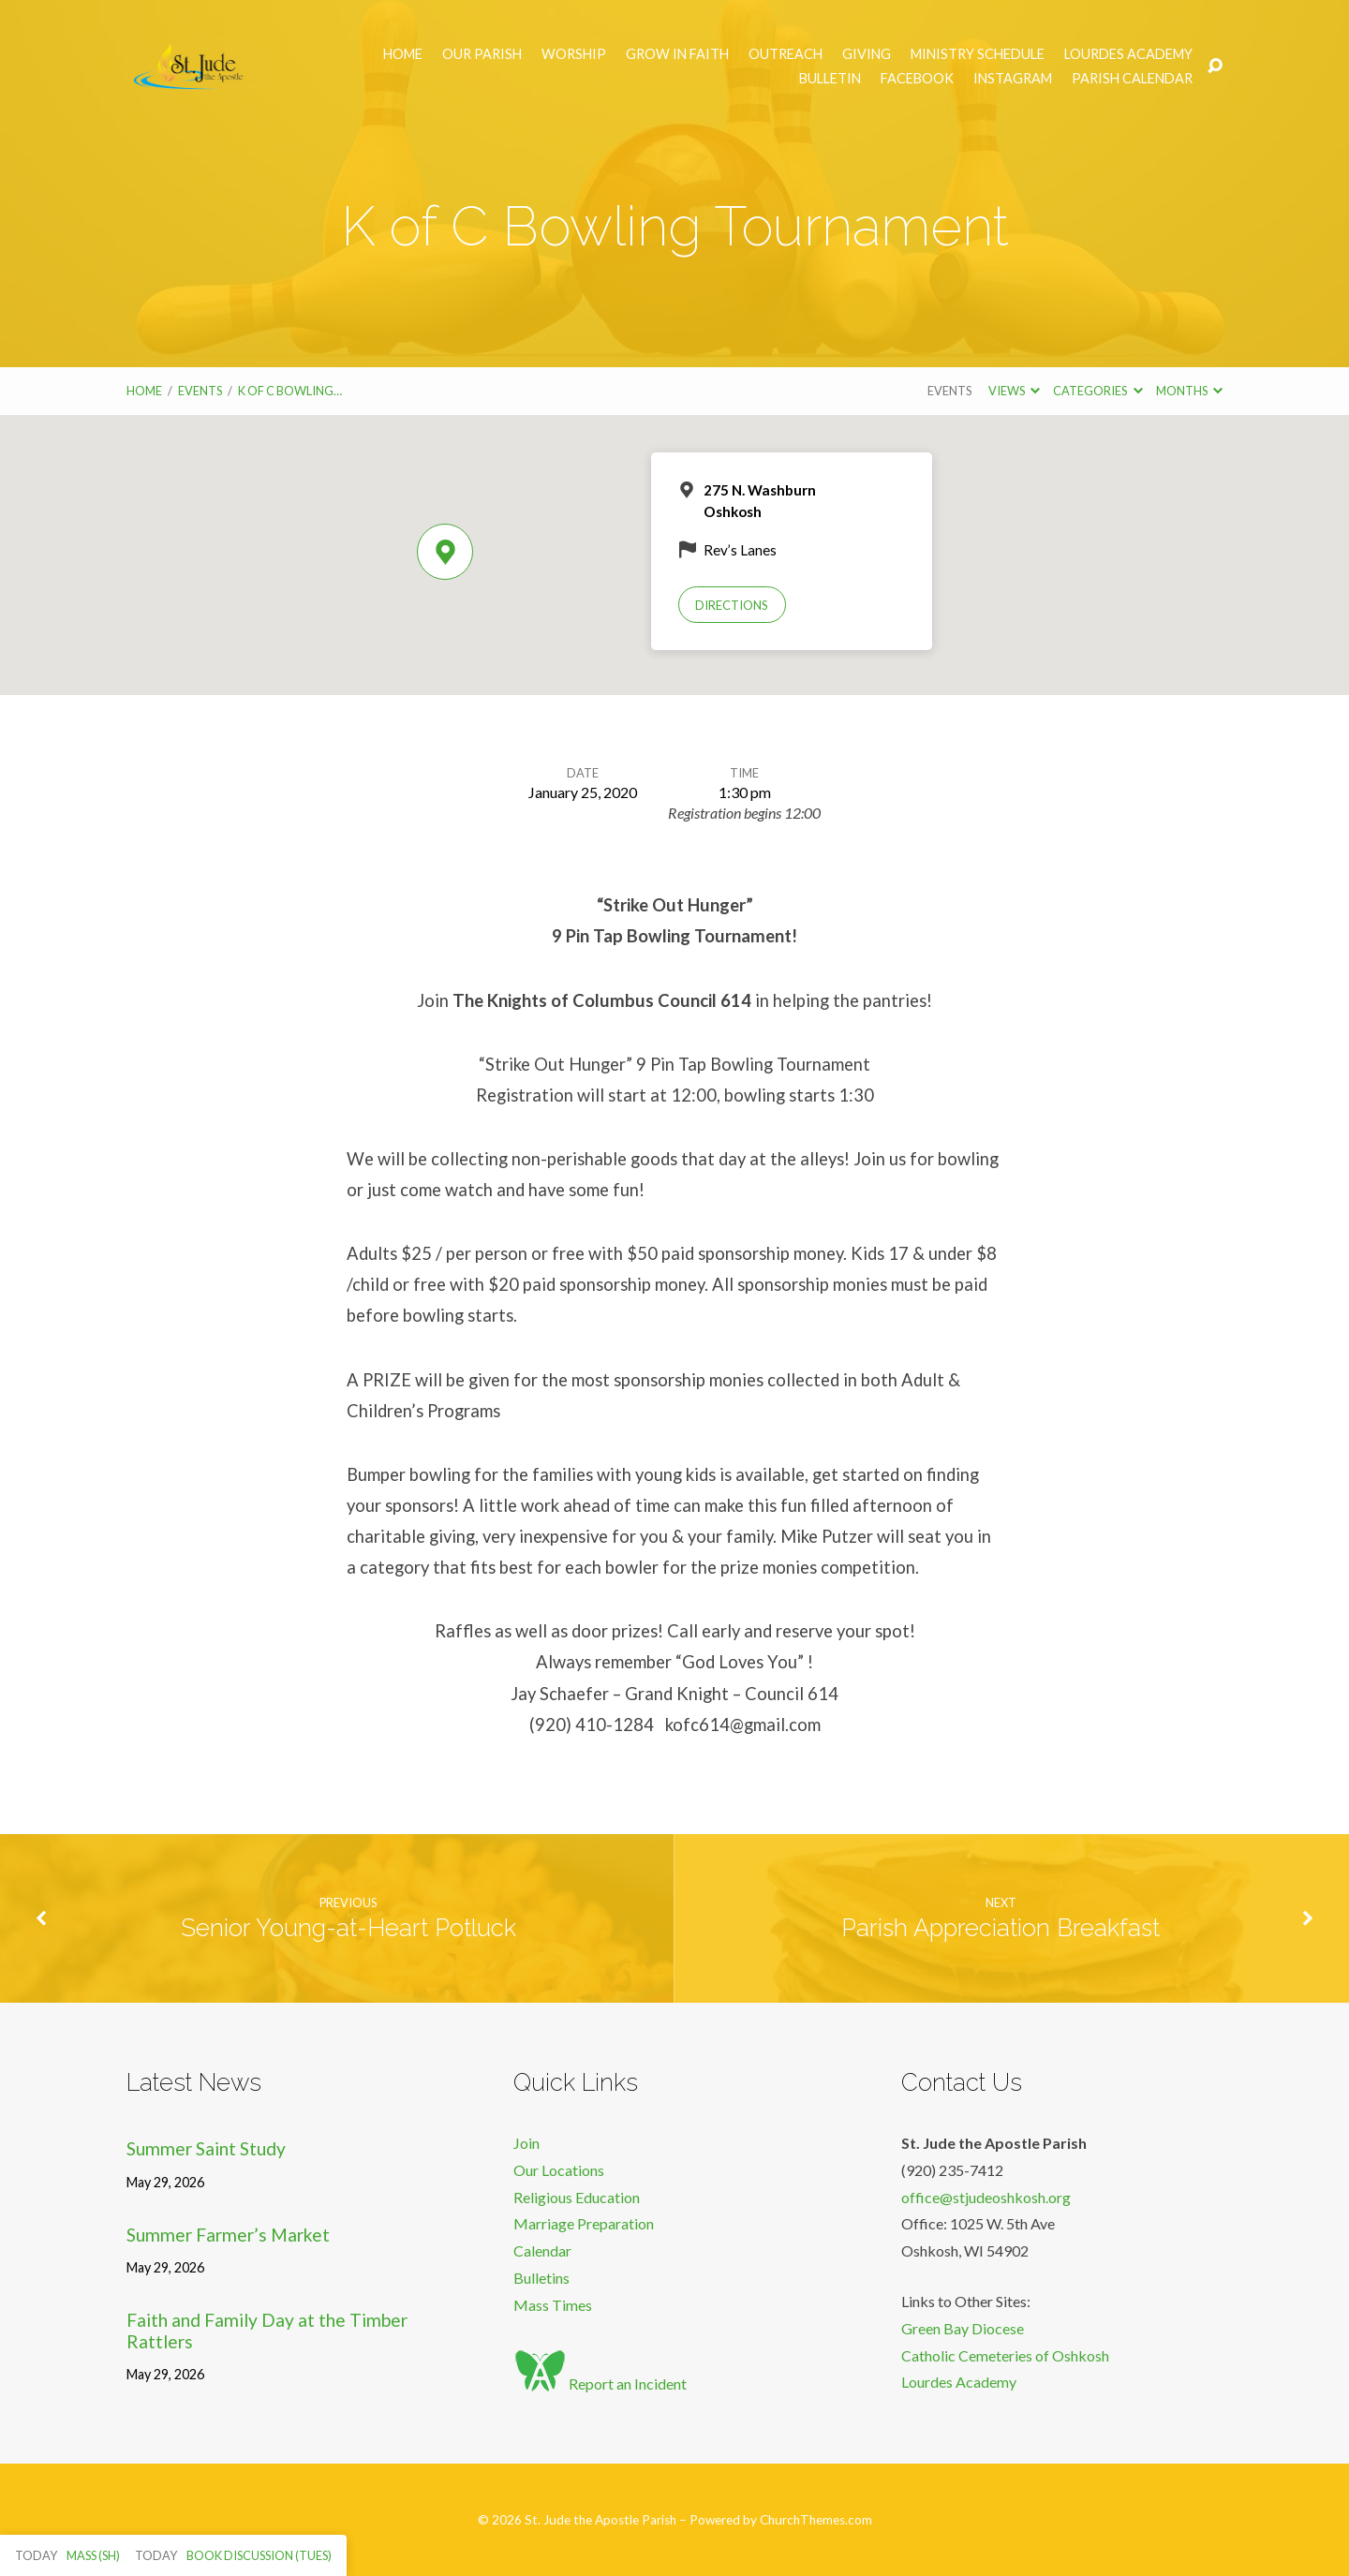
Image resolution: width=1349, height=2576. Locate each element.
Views (1014, 390)
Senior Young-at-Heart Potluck (348, 1928)
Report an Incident (600, 2383)
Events (200, 390)
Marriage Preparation (583, 2223)
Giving (866, 54)
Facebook (917, 78)
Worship (573, 54)
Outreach (786, 54)
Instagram (1012, 78)
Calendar (542, 2250)
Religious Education (576, 2197)
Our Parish (482, 54)
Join (526, 2143)
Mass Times (552, 2305)
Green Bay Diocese (962, 2328)
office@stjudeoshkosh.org (986, 2197)
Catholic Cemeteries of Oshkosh (1005, 2355)
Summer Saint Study (206, 2148)
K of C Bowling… (290, 390)
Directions (731, 605)
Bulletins (541, 2278)
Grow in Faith (677, 54)
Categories (1097, 390)
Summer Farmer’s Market (228, 2234)
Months (1189, 390)
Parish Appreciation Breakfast (1000, 1928)
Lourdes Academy (1128, 54)
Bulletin (830, 78)
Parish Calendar (1132, 78)
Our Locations (558, 2170)
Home (402, 54)
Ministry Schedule (978, 54)
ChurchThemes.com (816, 2519)
